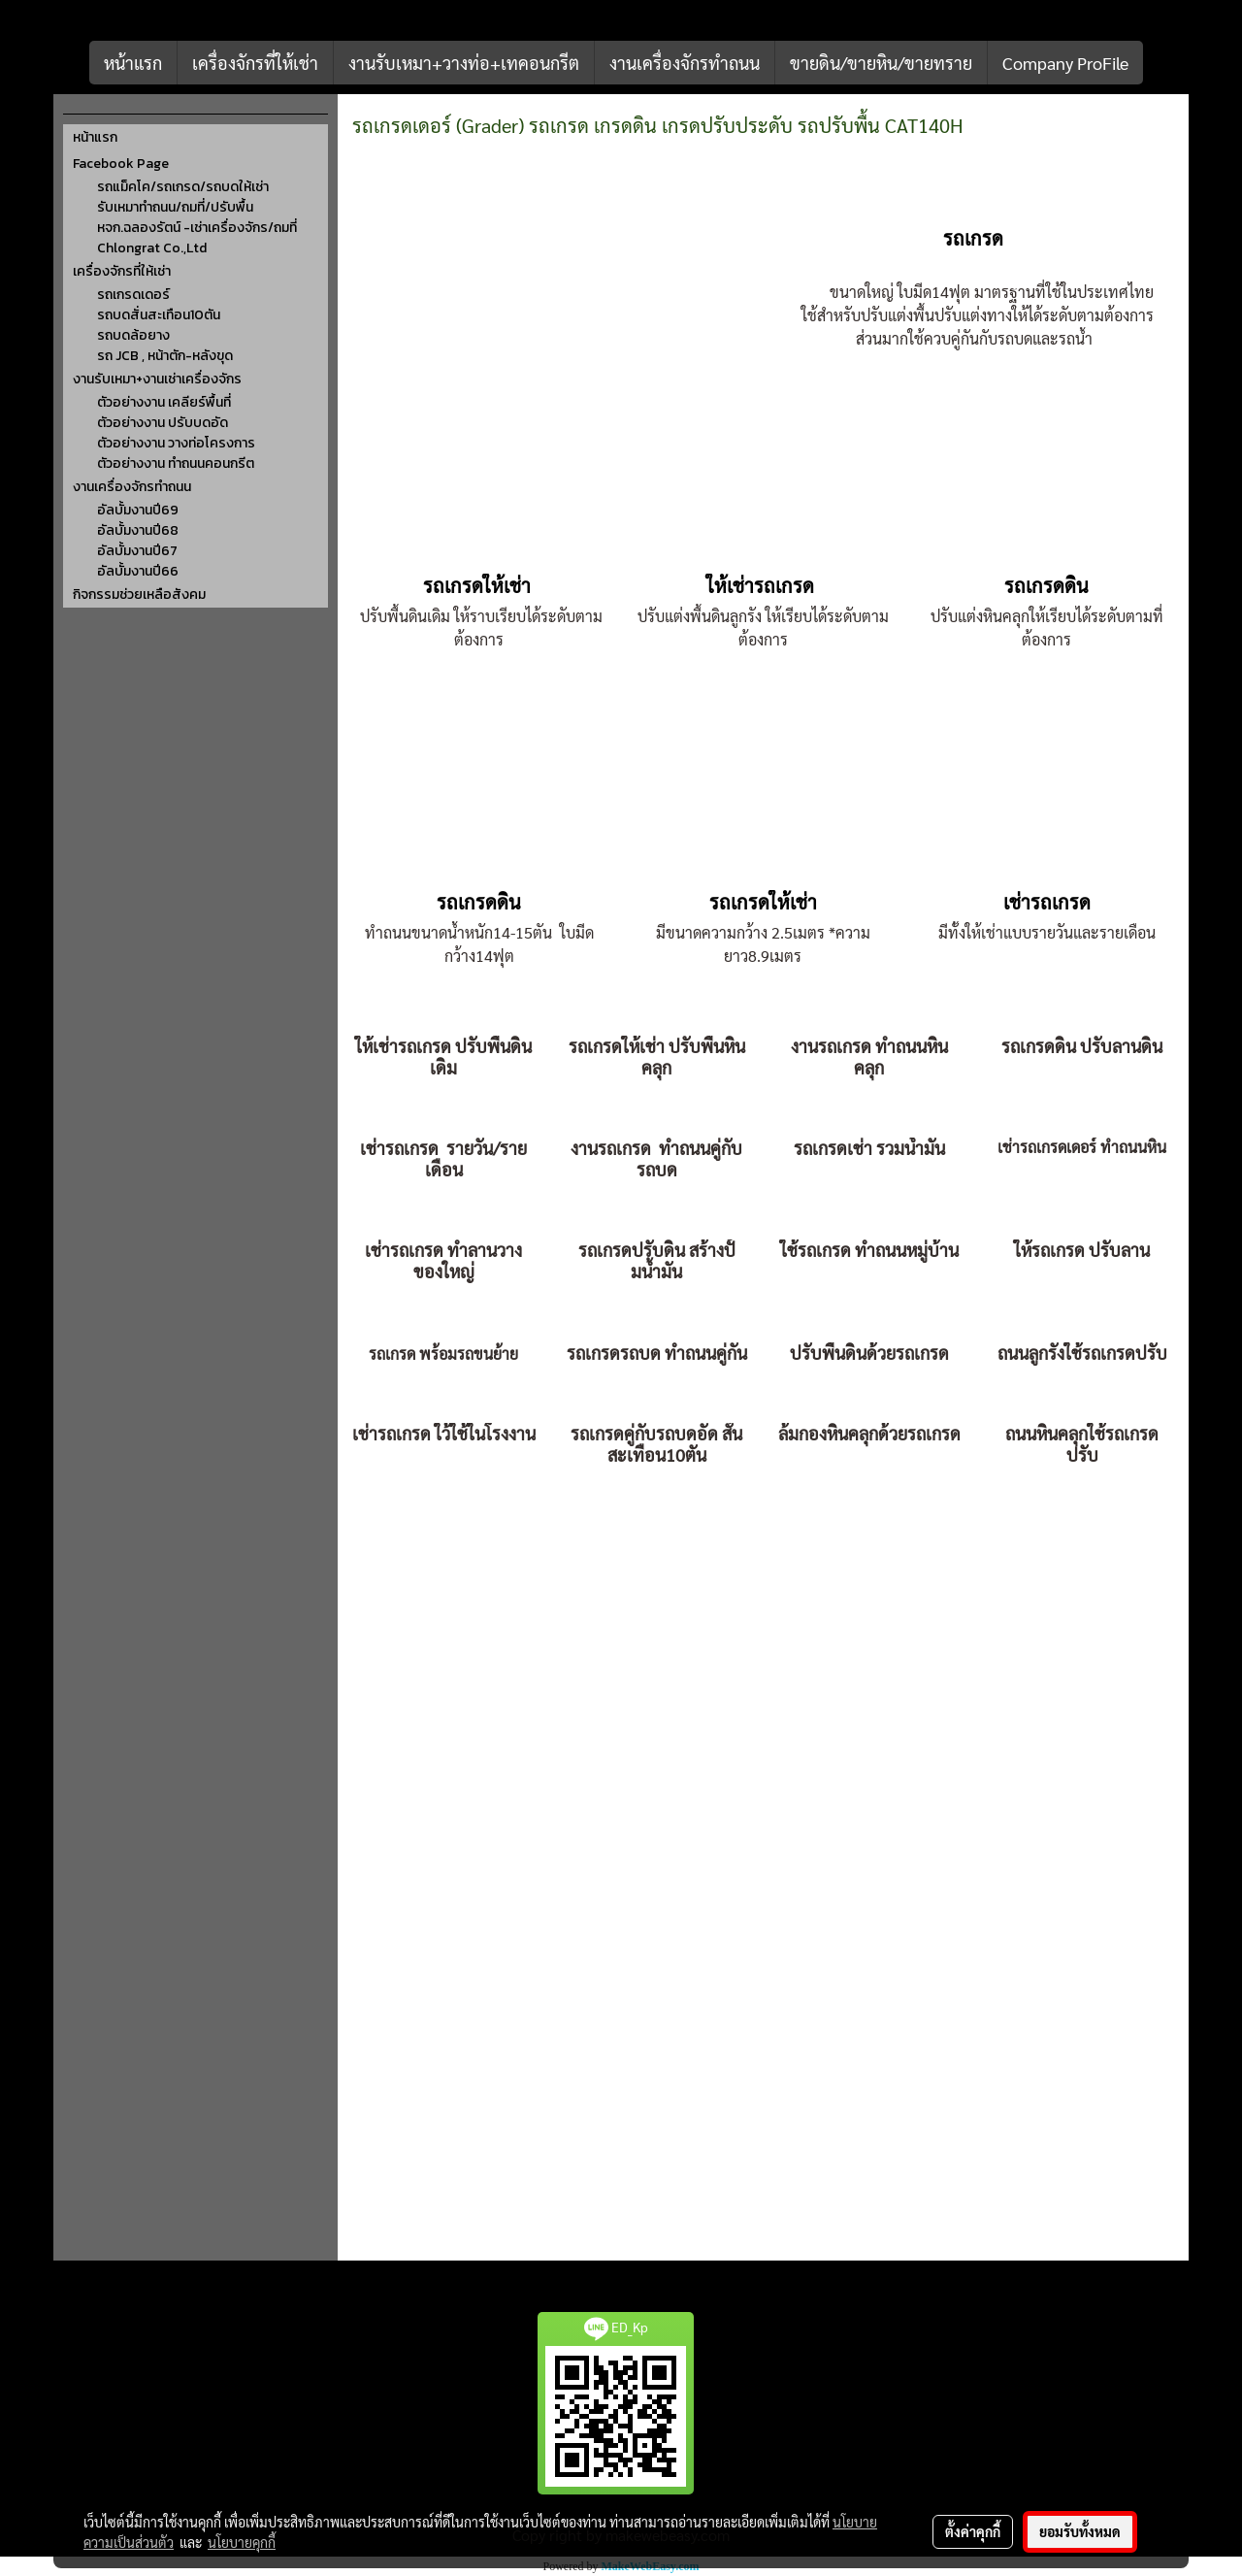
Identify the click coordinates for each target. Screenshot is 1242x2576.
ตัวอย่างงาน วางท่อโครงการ (176, 443)
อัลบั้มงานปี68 (138, 530)
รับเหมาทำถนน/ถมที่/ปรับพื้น (175, 207)
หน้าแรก (133, 62)
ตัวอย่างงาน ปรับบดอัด (162, 423)
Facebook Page (121, 163)
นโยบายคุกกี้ (242, 2542)
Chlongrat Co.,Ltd (152, 248)
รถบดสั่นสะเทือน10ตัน (158, 315)
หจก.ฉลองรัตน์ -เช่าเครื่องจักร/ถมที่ (197, 227)
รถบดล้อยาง (133, 335)
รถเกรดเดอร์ (133, 294)
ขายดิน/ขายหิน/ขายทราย (881, 62)
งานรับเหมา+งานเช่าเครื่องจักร (157, 379)
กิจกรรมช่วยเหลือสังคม (139, 594)
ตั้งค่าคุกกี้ (972, 2531)
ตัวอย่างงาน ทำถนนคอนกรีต (175, 463)
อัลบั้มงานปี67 (137, 551)
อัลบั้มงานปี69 (138, 510)
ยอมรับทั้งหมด (1080, 2531)
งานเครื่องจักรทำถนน (684, 62)
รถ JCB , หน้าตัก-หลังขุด (165, 356)
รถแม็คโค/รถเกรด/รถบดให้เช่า (183, 187)
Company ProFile (1065, 62)
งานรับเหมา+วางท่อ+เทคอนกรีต (463, 62)
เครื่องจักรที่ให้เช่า (255, 62)
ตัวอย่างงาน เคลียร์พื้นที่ (164, 402)
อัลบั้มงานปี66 (138, 571)
